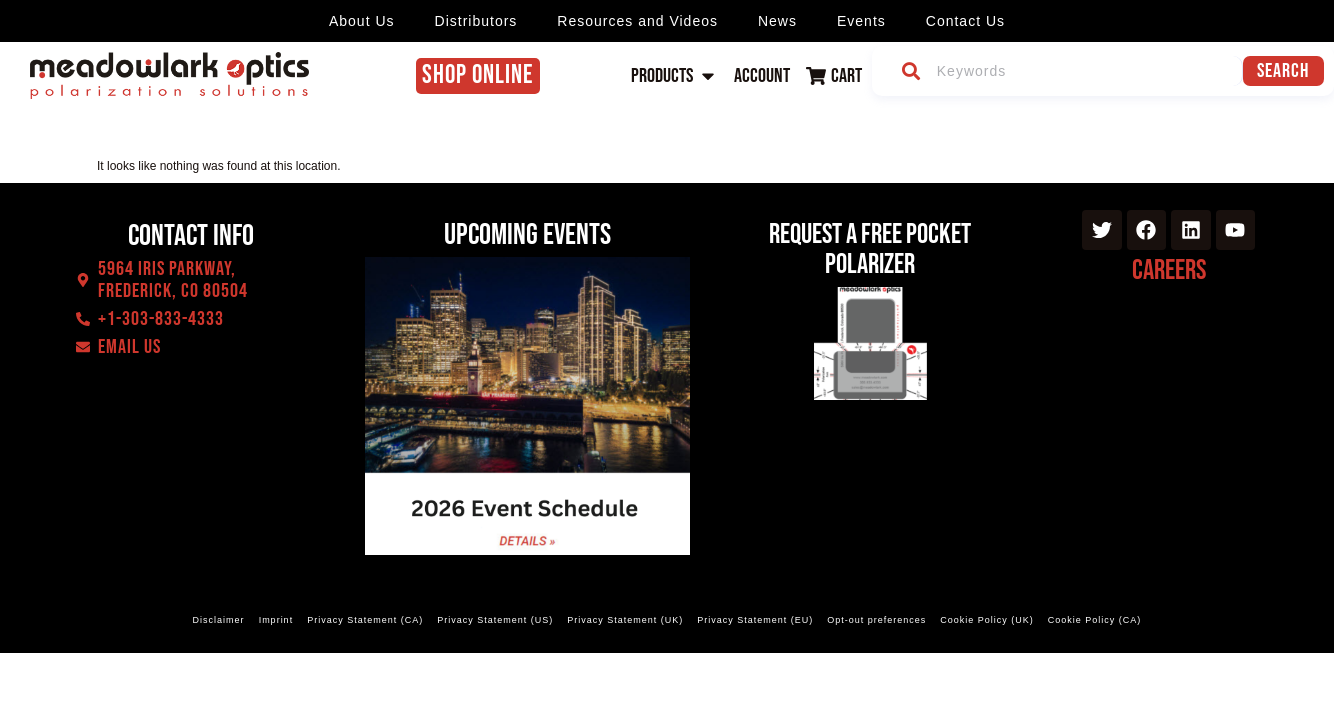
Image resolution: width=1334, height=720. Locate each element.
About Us (362, 21)
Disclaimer (219, 620)
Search (1287, 71)
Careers (1169, 270)
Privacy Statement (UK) (625, 620)
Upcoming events (527, 235)
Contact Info (191, 236)
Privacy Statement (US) (495, 620)
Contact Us (965, 21)
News (777, 21)
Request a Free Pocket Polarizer (870, 249)
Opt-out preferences (876, 620)
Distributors (476, 21)
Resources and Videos (637, 21)
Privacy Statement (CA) (365, 620)
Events (861, 21)
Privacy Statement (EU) (755, 620)
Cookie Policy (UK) (987, 620)
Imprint (276, 620)
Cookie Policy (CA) (1095, 620)
